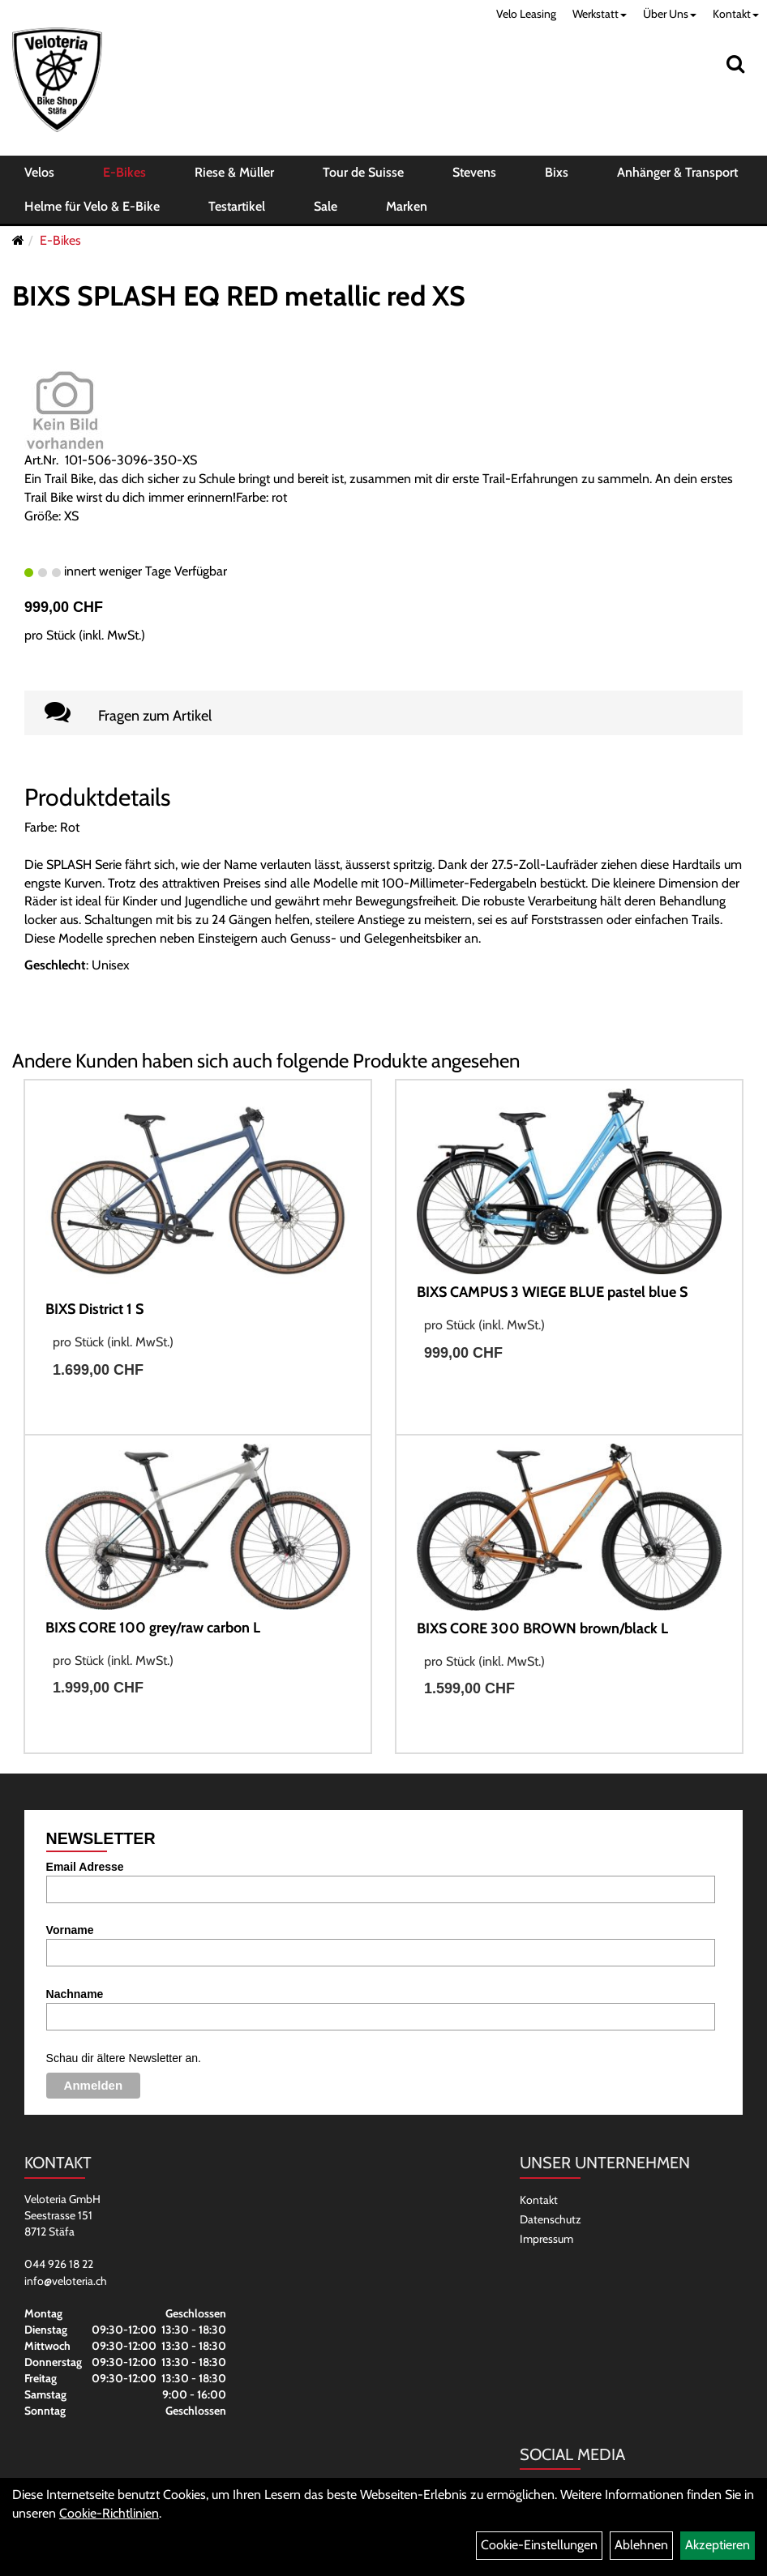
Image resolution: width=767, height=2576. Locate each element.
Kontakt (736, 13)
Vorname (70, 1929)
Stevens (474, 172)
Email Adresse (85, 1866)
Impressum (546, 2239)
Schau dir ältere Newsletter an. (123, 2058)
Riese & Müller (234, 172)
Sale (325, 206)
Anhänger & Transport (677, 172)
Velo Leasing (526, 13)
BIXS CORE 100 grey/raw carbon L (152, 1628)
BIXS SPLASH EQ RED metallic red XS (238, 296)
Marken (406, 206)
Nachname (75, 1994)
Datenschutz (550, 2219)
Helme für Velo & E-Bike (92, 206)
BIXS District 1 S (94, 1309)
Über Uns (669, 13)
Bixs (556, 172)
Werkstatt (599, 13)
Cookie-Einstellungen (539, 2544)
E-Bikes (124, 172)
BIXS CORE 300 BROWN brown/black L (542, 1628)
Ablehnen (641, 2544)
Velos (39, 172)
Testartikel (236, 206)
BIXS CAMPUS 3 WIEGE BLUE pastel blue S (552, 1292)
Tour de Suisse (363, 172)
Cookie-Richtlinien (109, 2513)
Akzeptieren (717, 2544)
